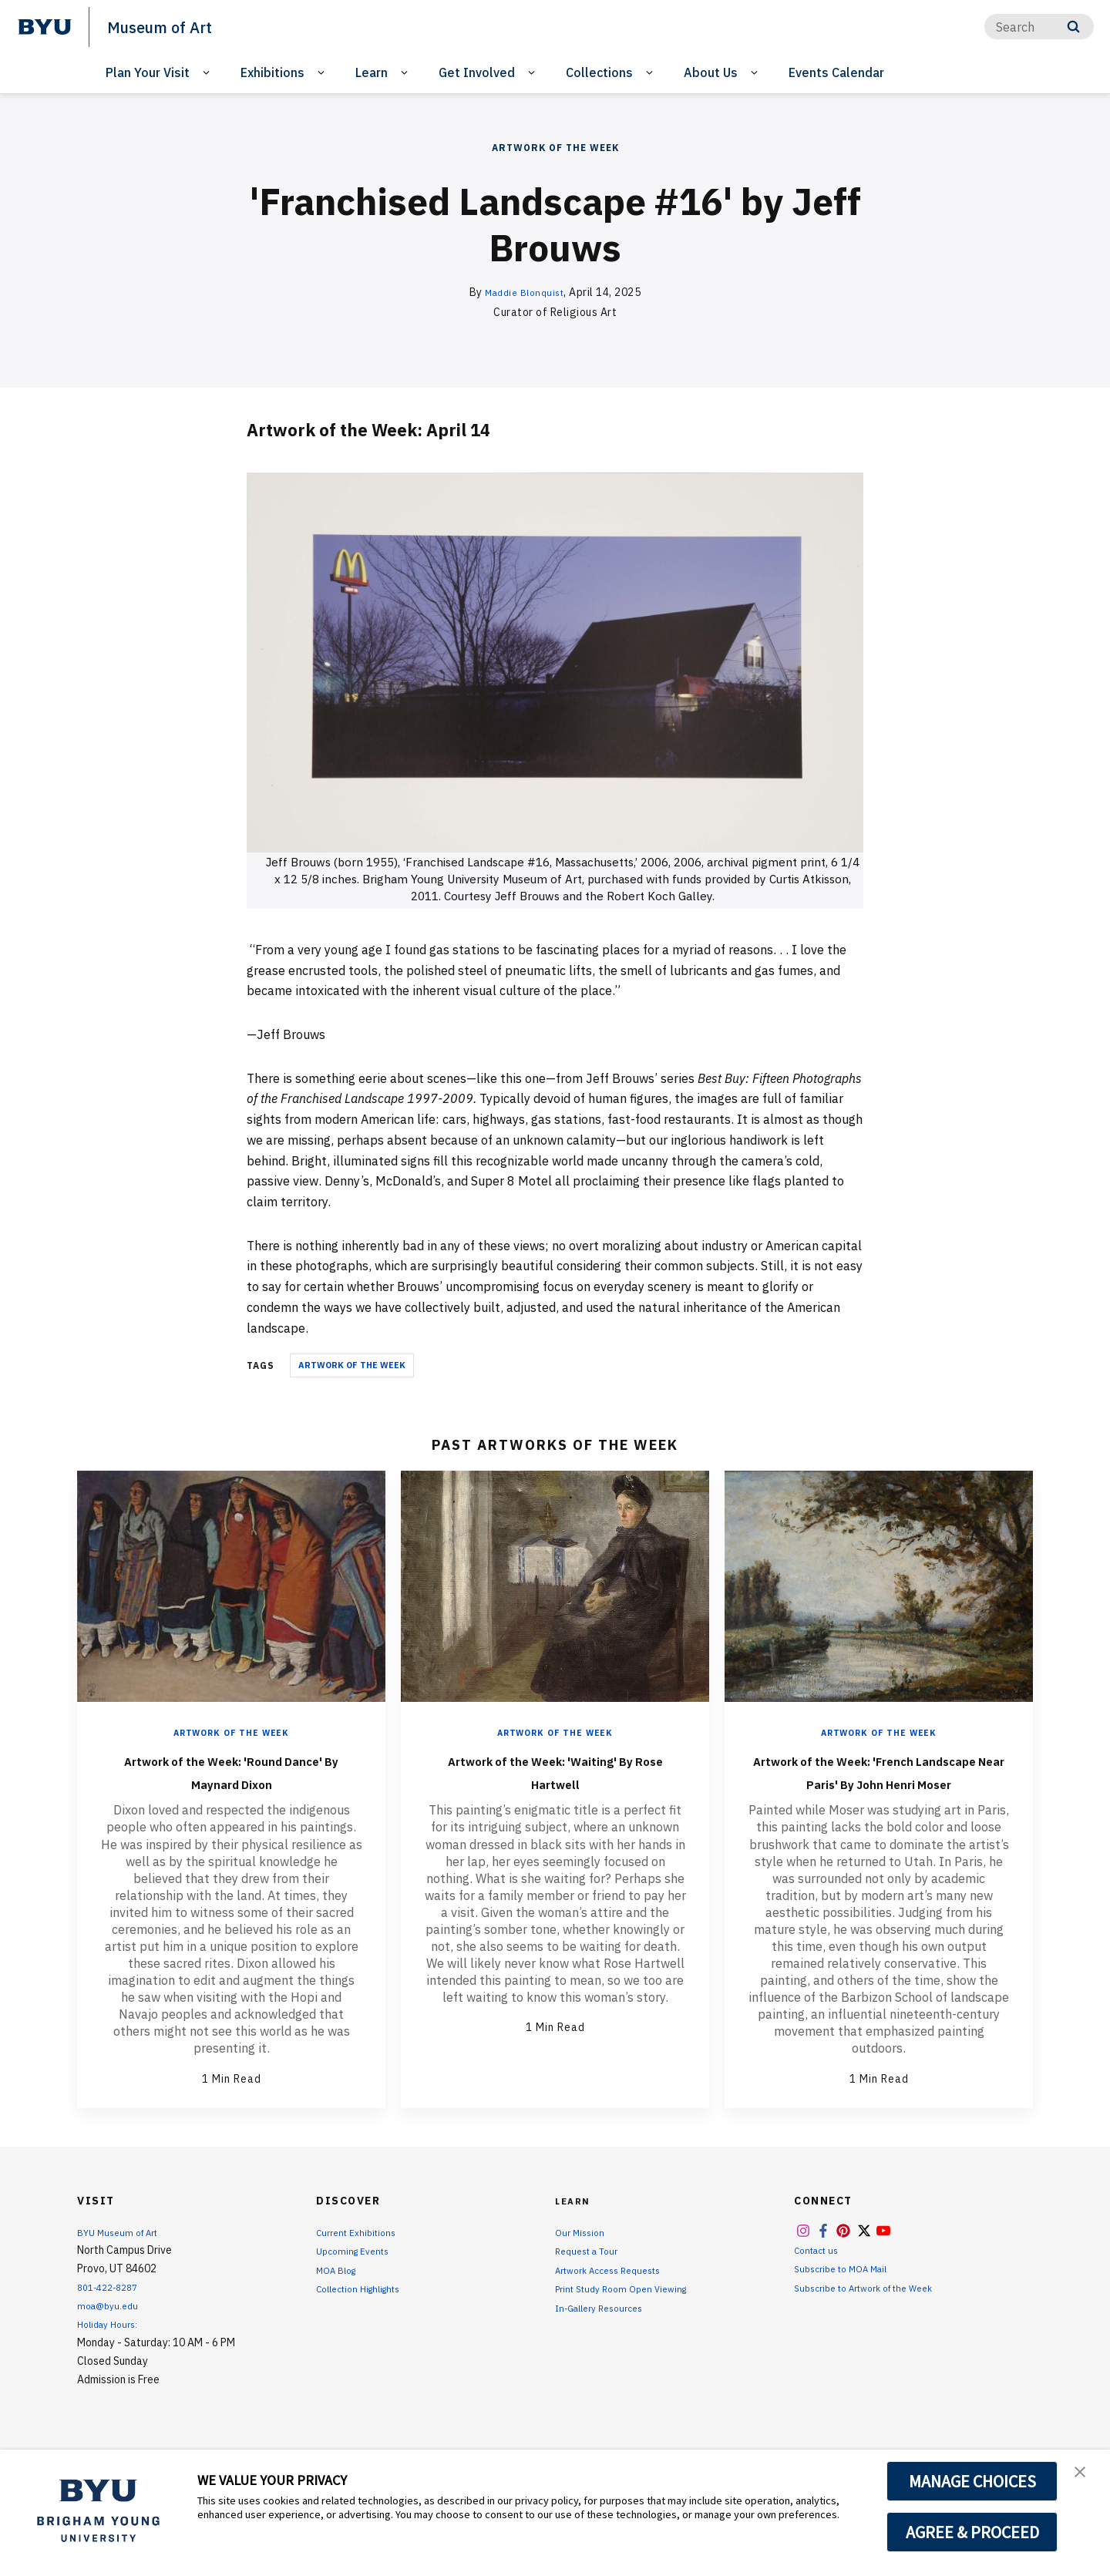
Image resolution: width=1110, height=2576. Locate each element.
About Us (711, 72)
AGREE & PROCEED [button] (972, 2532)
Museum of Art (170, 26)
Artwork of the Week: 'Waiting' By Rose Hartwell (555, 1770)
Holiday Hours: (111, 2347)
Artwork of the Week (555, 147)
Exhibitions (272, 72)
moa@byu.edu (111, 2329)
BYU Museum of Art (123, 2255)
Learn (371, 72)
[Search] (1039, 26)
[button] (1084, 2477)
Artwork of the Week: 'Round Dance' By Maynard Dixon (231, 1770)
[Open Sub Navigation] (208, 73)
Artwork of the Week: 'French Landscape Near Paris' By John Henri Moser (879, 1782)
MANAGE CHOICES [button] (972, 2481)
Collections (599, 72)
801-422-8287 (112, 2310)
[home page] (45, 27)
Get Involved (477, 72)
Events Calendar (836, 72)
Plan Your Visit (148, 72)
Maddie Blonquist (524, 292)
